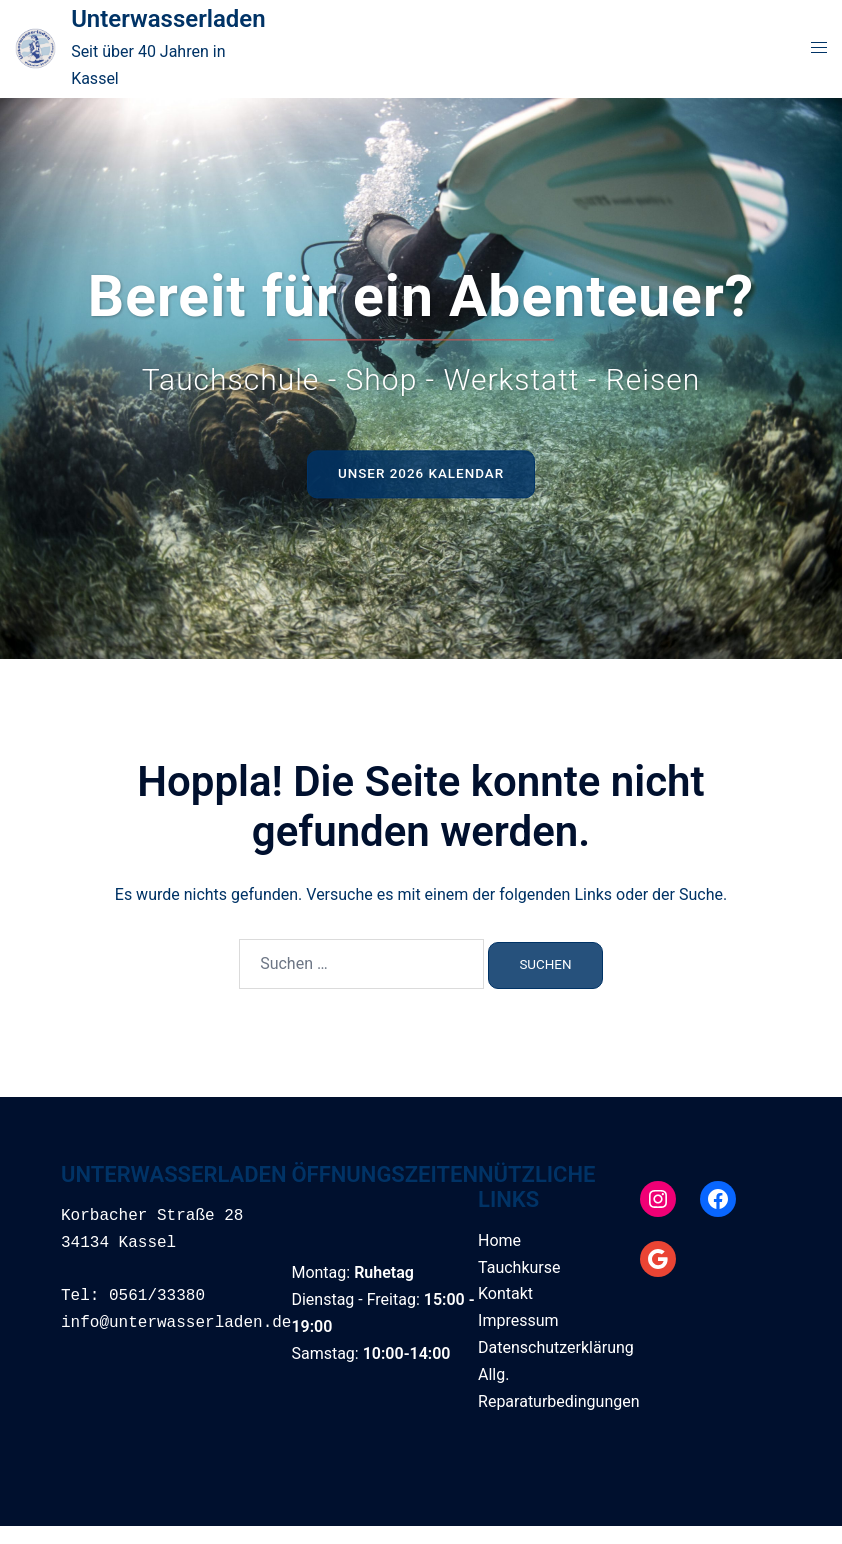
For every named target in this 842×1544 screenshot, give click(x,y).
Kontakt (505, 1293)
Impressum (518, 1320)
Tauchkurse (519, 1267)
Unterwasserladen (168, 19)
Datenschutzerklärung (556, 1347)
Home (499, 1240)
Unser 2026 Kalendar (421, 474)
